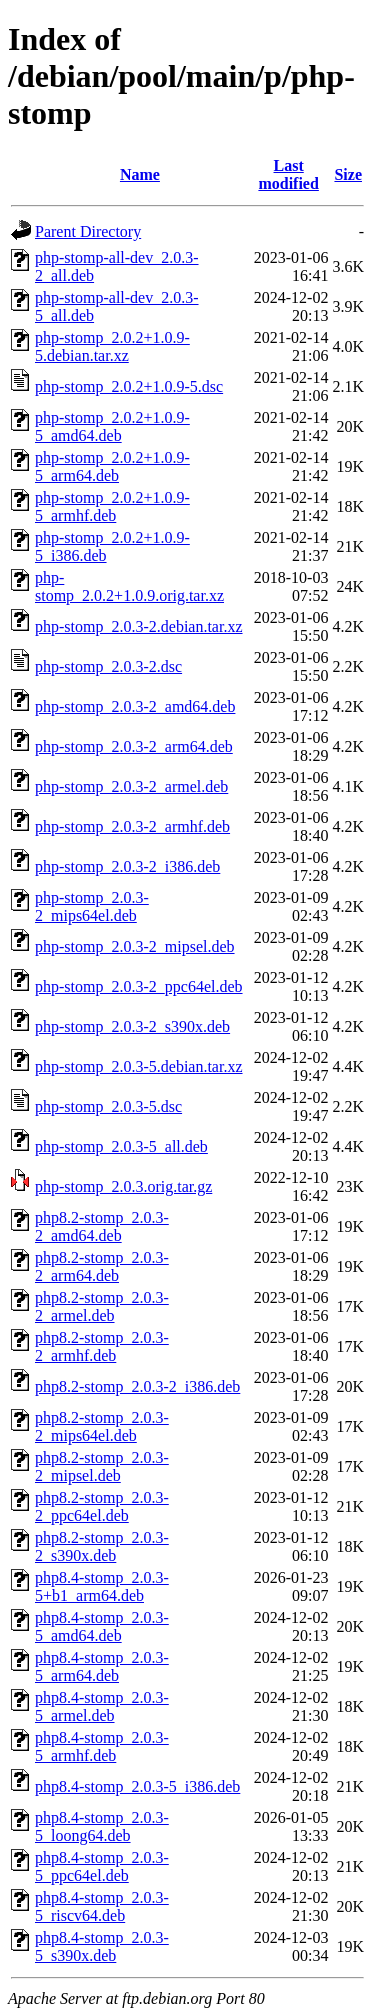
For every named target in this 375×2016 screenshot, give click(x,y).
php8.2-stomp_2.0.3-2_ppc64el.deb (102, 1506)
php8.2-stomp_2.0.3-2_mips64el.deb (102, 1426)
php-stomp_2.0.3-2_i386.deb (127, 866)
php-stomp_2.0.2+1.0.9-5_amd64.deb (112, 426)
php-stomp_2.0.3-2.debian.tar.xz (139, 626)
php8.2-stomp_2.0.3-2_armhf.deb (102, 1346)
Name (140, 174)
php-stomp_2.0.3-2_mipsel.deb (135, 946)
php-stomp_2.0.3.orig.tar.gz (123, 1186)
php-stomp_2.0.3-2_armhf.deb (132, 826)
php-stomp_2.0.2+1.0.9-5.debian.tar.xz (112, 346)
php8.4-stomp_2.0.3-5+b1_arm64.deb (102, 1586)
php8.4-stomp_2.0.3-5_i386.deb (137, 1786)
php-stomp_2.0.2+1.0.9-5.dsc (129, 386)
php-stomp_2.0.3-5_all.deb (121, 1146)
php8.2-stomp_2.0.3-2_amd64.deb (102, 1226)
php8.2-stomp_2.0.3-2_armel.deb (102, 1306)
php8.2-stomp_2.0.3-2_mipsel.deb (102, 1466)
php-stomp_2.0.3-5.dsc (108, 1106)
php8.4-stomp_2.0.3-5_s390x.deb (102, 1946)
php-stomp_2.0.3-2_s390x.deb (132, 1026)
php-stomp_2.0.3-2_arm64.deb (134, 746)
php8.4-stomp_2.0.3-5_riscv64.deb (102, 1906)
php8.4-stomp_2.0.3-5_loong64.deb (102, 1826)
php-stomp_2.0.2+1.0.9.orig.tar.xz (129, 586)
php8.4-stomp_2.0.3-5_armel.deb (102, 1706)
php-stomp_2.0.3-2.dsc (108, 666)
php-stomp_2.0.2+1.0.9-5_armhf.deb (112, 506)
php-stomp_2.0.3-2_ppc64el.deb (139, 986)
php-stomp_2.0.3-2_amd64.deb (135, 706)
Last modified (288, 174)
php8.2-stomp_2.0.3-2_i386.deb (137, 1386)
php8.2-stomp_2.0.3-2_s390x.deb (102, 1546)
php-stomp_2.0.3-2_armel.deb (131, 786)
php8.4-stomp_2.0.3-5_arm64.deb (102, 1666)
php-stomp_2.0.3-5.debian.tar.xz (139, 1066)
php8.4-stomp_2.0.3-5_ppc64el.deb (102, 1866)
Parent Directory (88, 231)
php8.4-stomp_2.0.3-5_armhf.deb (102, 1746)
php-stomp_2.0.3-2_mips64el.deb (92, 906)
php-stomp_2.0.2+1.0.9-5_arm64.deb (112, 466)
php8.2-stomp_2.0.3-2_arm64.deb (102, 1266)
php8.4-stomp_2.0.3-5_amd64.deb (102, 1626)
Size (348, 174)
